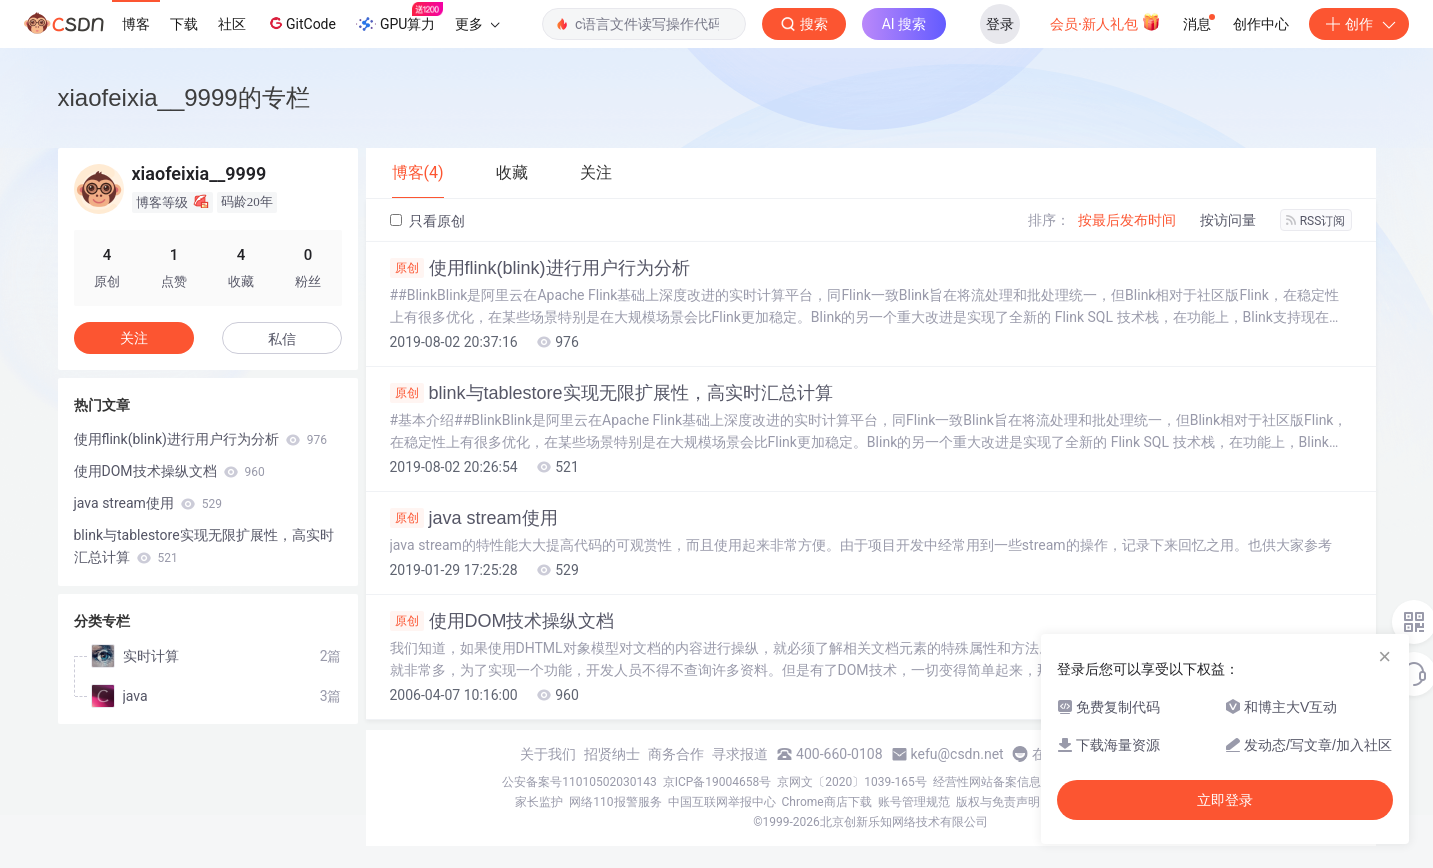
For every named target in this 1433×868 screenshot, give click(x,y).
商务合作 (676, 754)
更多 (477, 24)
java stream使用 (474, 518)
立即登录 (1225, 800)
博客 (136, 24)
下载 (184, 24)
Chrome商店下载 (827, 802)
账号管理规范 (914, 802)
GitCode (301, 23)
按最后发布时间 (1127, 220)
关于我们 (548, 754)
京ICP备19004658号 (717, 782)
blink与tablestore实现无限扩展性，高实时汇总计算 (611, 393)
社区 (232, 24)
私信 (282, 339)
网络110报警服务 (615, 802)
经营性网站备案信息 (987, 782)
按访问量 (1228, 220)
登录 (1000, 24)
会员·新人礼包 (1105, 22)
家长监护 (539, 802)
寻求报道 (740, 754)
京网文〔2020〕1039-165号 (852, 782)
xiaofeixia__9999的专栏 (184, 97)
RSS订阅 (1316, 221)
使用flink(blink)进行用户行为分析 (540, 268)
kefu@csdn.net (957, 754)
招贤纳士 (612, 754)
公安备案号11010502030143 (579, 782)
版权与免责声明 (998, 802)
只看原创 (427, 221)
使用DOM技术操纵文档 (502, 621)
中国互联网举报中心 (722, 802)
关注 (134, 338)
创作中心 (1261, 24)
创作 (1359, 24)
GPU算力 (399, 18)
